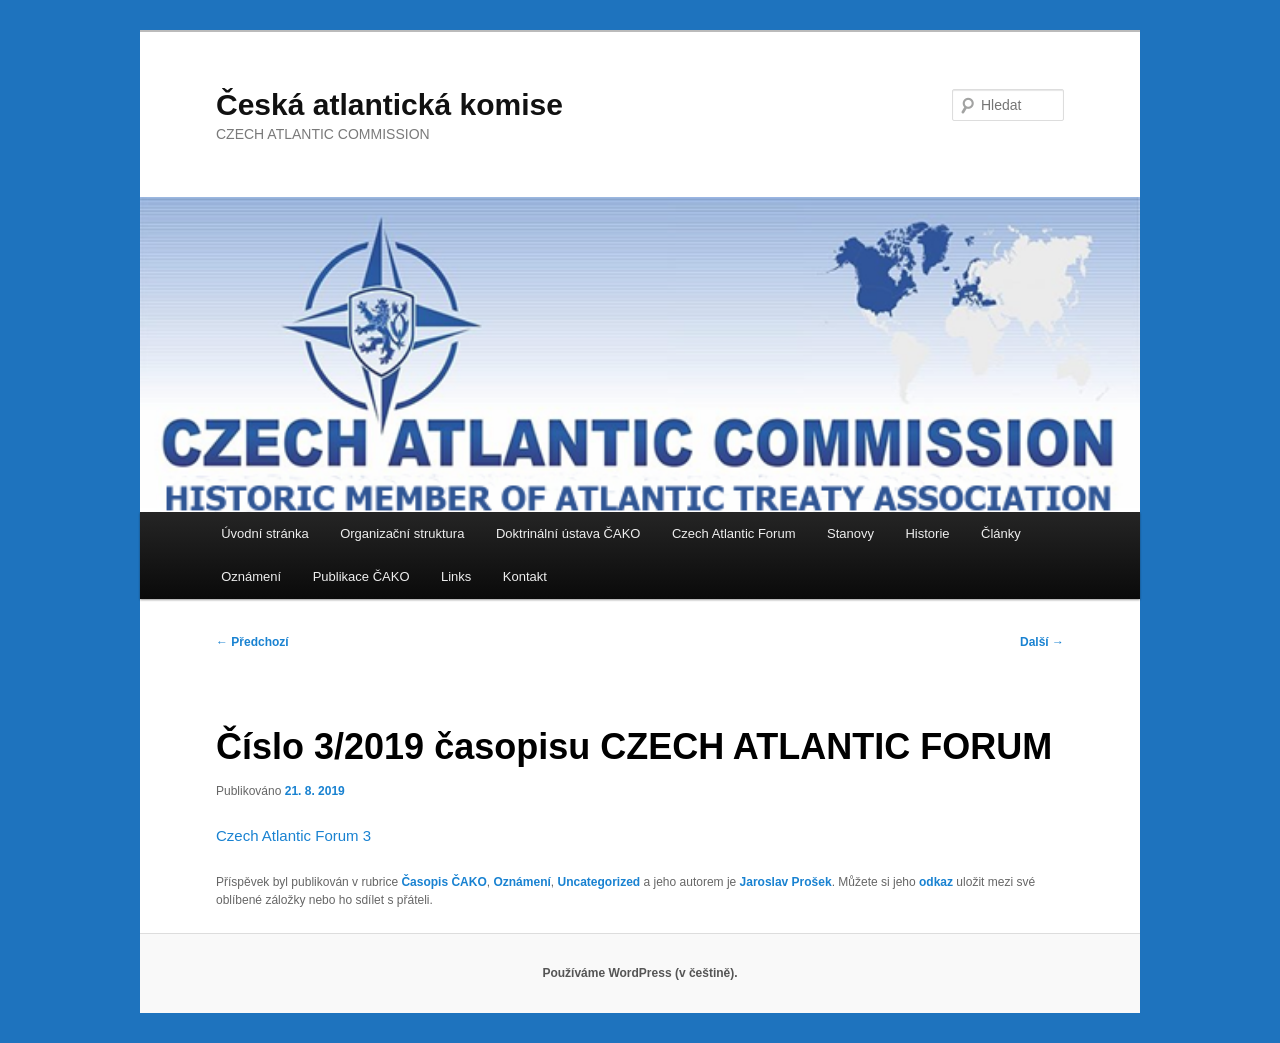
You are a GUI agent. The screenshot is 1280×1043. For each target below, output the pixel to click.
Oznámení (251, 576)
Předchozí (252, 642)
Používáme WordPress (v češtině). (639, 973)
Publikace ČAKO (361, 576)
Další (1042, 642)
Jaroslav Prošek (786, 882)
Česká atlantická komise (389, 104)
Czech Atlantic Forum (734, 533)
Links (456, 576)
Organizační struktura (402, 533)
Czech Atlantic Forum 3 (293, 835)
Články (1001, 533)
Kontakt (525, 576)
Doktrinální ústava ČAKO (568, 533)
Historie (927, 533)
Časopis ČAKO (443, 882)
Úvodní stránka (264, 533)
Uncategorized (598, 882)
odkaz (936, 882)
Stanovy (850, 533)
